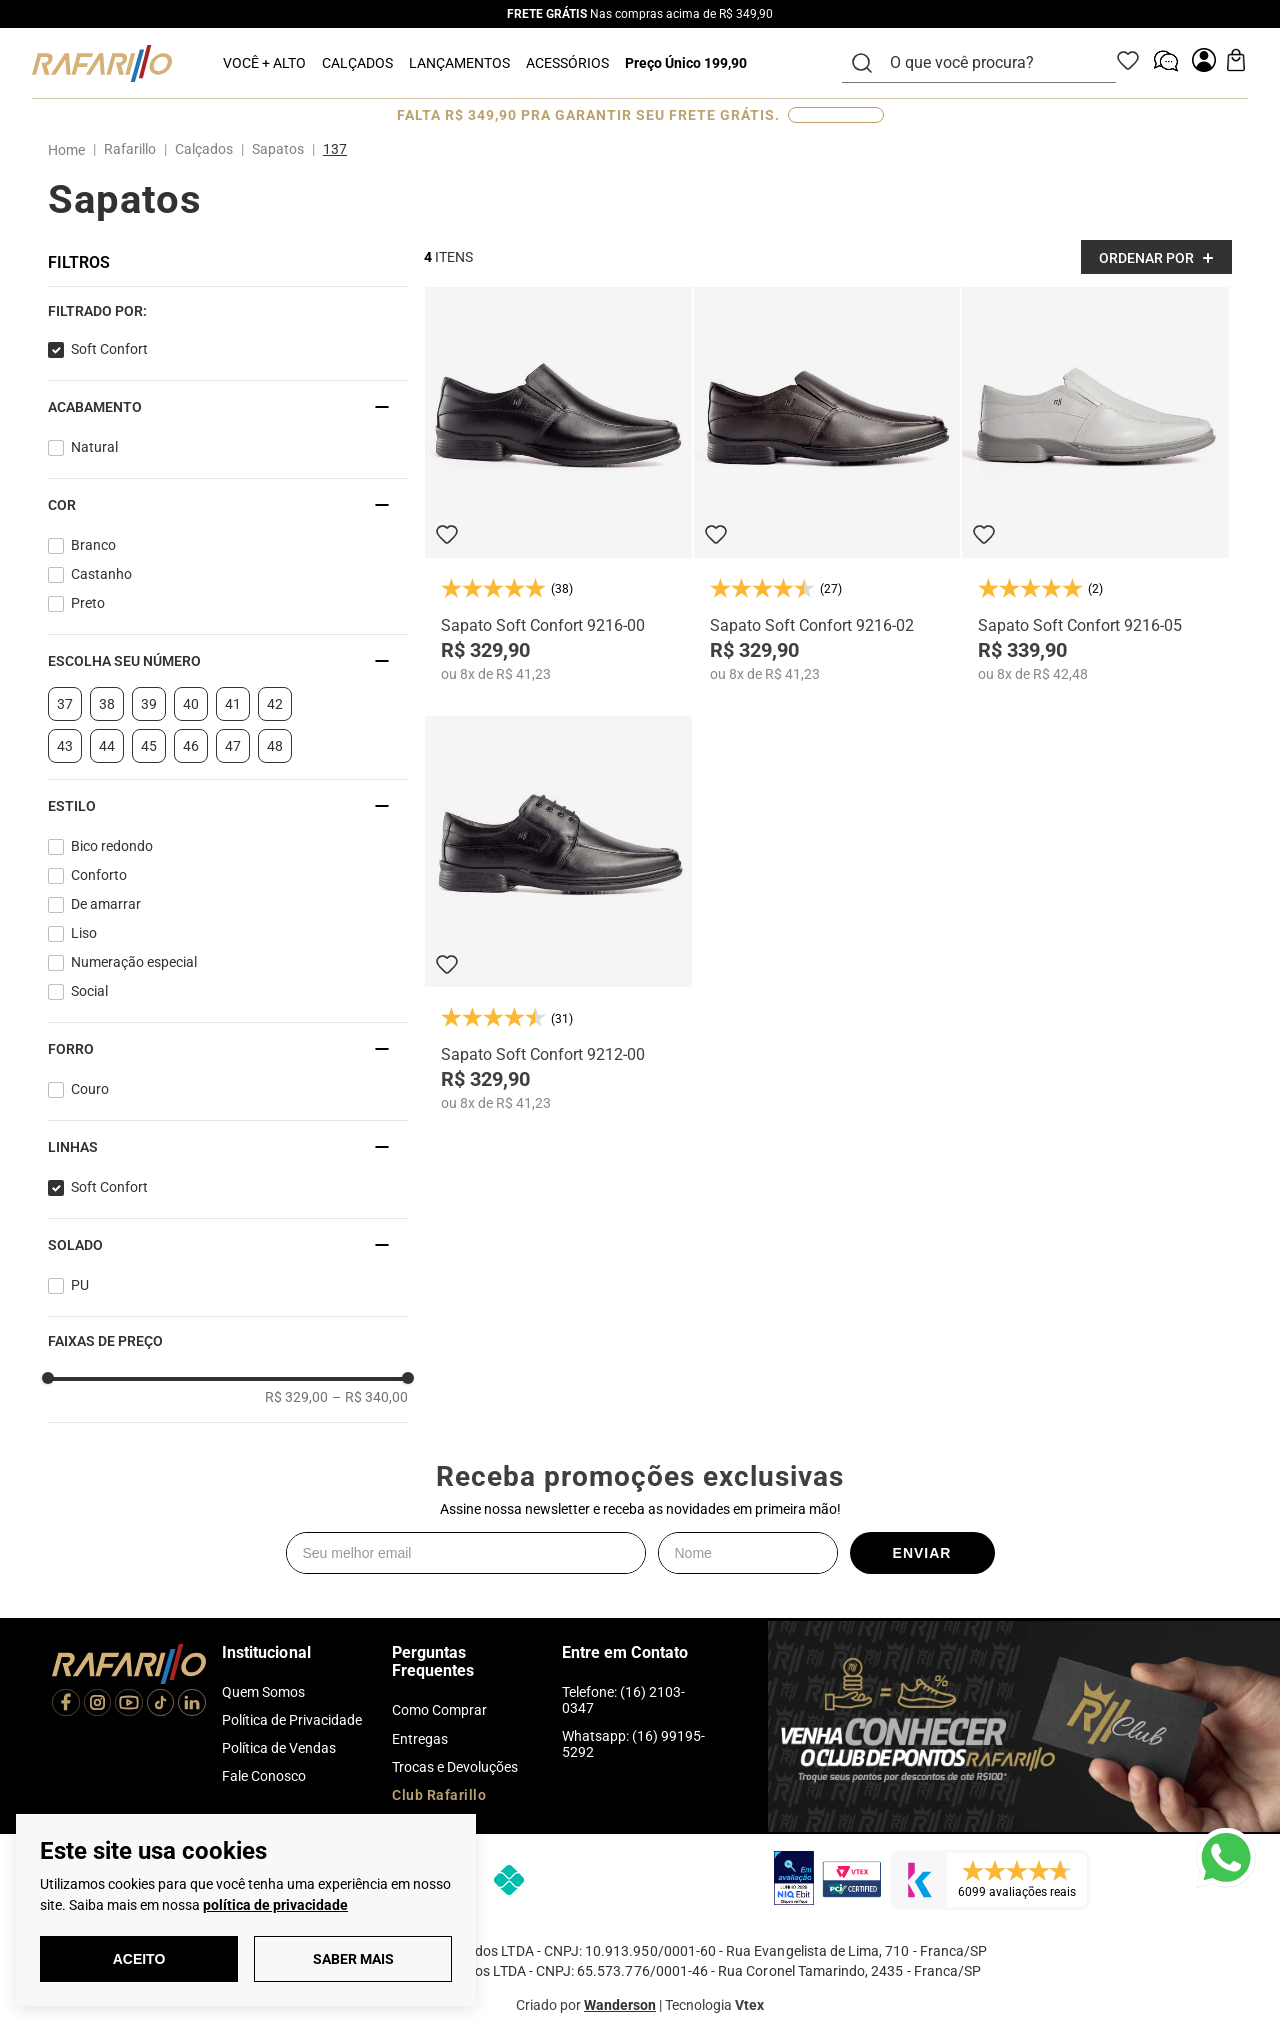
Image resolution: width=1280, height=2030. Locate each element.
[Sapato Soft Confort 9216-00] (558, 484)
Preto (88, 603)
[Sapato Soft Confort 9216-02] (827, 484)
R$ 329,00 (296, 1397)
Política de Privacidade (292, 1720)
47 (233, 746)
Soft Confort (109, 349)
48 (275, 746)
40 (191, 704)
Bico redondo (112, 846)
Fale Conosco (264, 1776)
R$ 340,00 (370, 1397)
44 (107, 746)
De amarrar (106, 904)
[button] (228, 311)
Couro (90, 1089)
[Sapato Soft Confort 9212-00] (558, 913)
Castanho (101, 574)
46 (191, 746)
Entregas (420, 1739)
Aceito (139, 1959)
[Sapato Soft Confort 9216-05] (1095, 484)
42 (275, 704)
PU (80, 1285)
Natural (94, 447)
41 (233, 704)
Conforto (99, 875)
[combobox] (991, 63)
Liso (84, 933)
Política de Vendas (279, 1748)
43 (65, 746)
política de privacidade (275, 1905)
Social (89, 991)
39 (149, 704)
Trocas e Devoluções (455, 1767)
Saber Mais (353, 1959)
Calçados (204, 149)
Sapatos (278, 149)
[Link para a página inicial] (70, 150)
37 (65, 704)
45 (149, 746)
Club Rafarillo (439, 1795)
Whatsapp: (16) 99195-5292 (633, 1744)
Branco (93, 545)
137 (335, 149)
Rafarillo (130, 149)
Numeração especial (134, 962)
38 (107, 704)
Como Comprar (439, 1710)
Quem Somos (263, 1692)
